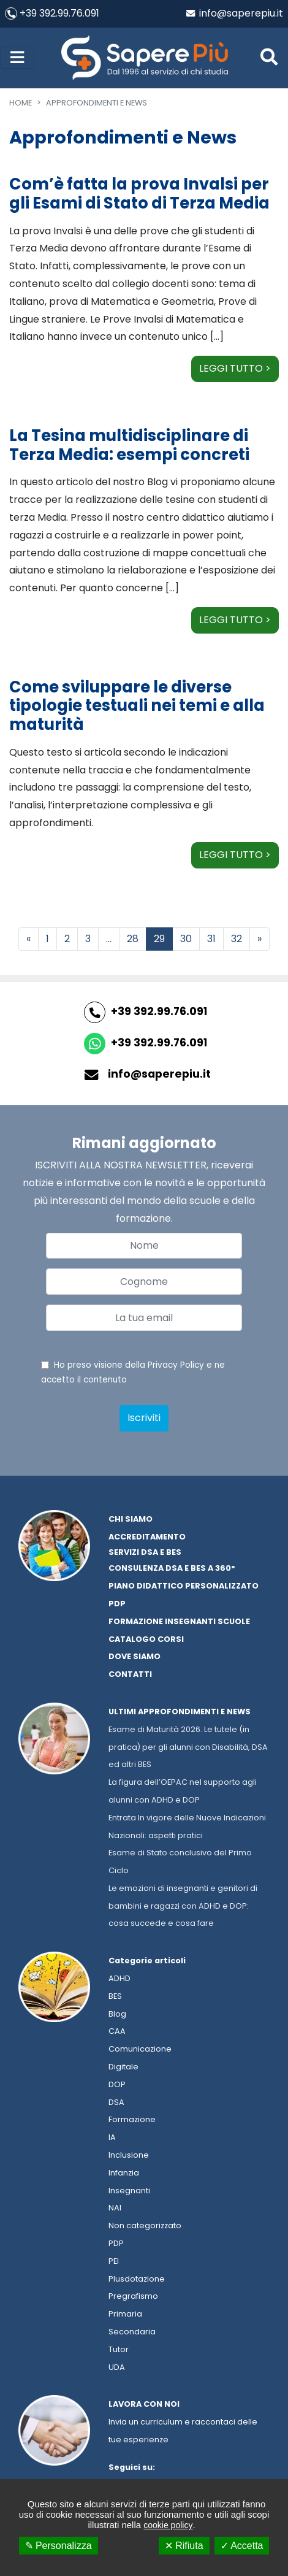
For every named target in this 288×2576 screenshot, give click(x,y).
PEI (113, 2261)
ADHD (119, 1978)
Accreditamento (147, 1536)
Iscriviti (144, 1418)
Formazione (132, 2119)
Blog (117, 2014)
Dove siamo (134, 1656)
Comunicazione (140, 2049)
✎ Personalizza (58, 2545)
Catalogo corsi (146, 1639)
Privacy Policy (176, 1365)
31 (211, 939)
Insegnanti (129, 2190)
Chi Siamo (130, 1519)
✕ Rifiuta (184, 2545)
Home (20, 103)
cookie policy (167, 2525)
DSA (116, 2102)
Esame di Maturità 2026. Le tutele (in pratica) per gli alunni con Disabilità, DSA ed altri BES (188, 1747)
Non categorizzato (144, 2225)
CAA (117, 2031)
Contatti (130, 1674)
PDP (116, 2243)
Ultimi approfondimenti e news (179, 1711)
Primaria (125, 2314)
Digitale (123, 2066)
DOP (117, 2084)
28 (132, 939)
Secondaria (132, 2331)
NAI (114, 2207)
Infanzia (123, 2173)
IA (112, 2137)
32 (236, 939)
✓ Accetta (242, 2545)
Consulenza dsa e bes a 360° (171, 1568)
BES (115, 1996)
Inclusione (128, 2155)
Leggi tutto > (235, 368)
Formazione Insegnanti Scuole (179, 1621)
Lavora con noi (144, 2404)
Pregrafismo (133, 2296)
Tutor (118, 2349)
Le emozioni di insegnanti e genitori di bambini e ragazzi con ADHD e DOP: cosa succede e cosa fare (182, 1906)
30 (186, 939)
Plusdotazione (136, 2279)
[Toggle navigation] (17, 58)
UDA (116, 2367)
